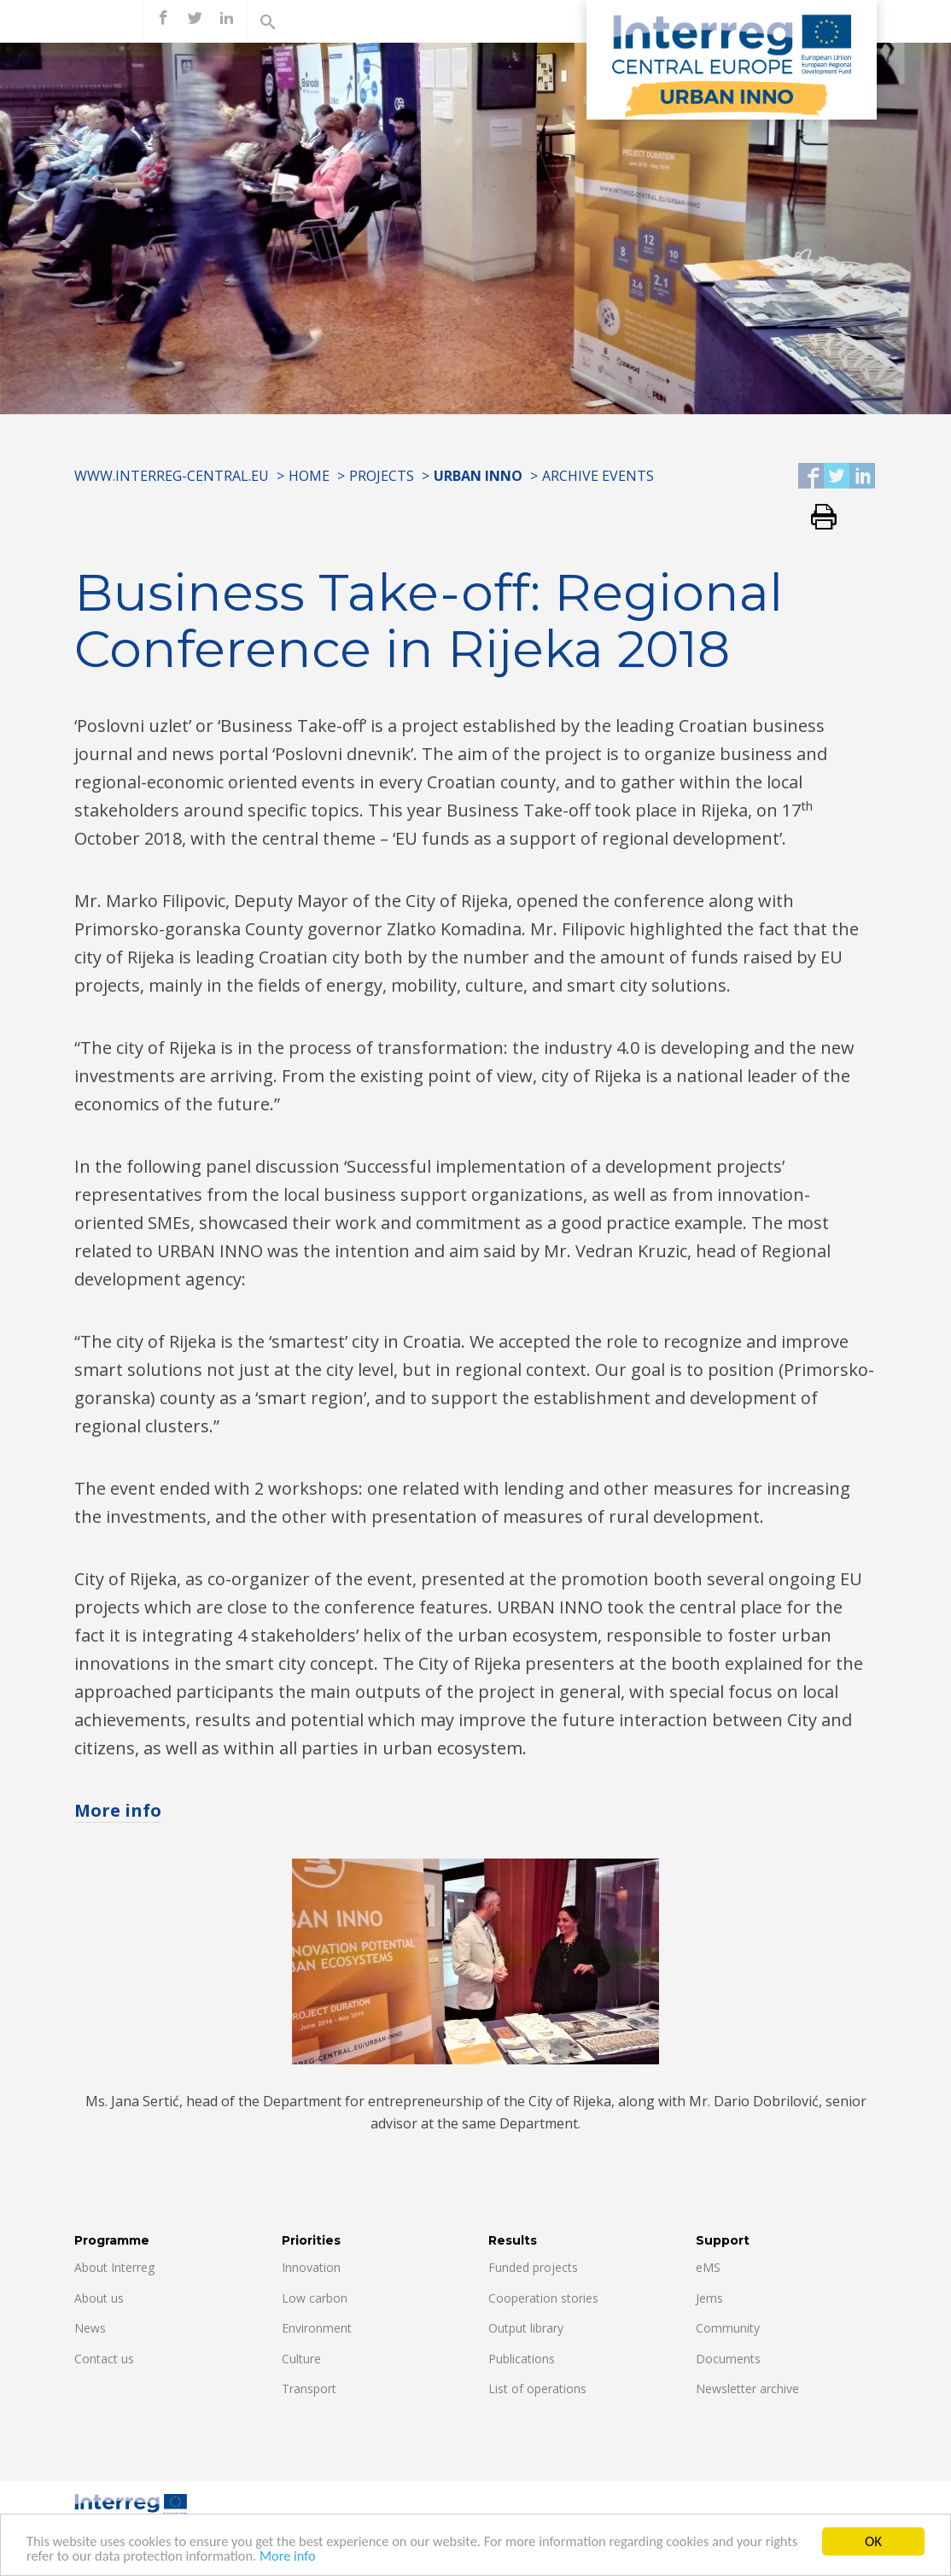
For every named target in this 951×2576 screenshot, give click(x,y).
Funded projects (533, 2267)
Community (728, 2328)
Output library (525, 2328)
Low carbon (314, 2298)
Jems (709, 2298)
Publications (521, 2359)
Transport (309, 2388)
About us (99, 2298)
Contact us (104, 2359)
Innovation (311, 2267)
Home (309, 475)
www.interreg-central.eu (171, 475)
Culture (301, 2359)
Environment (317, 2328)
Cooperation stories (543, 2298)
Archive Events (598, 475)
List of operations (537, 2388)
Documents (728, 2359)
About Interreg (114, 2267)
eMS (708, 2267)
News (90, 2328)
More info (334, 2558)
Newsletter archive (747, 2388)
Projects (381, 475)
